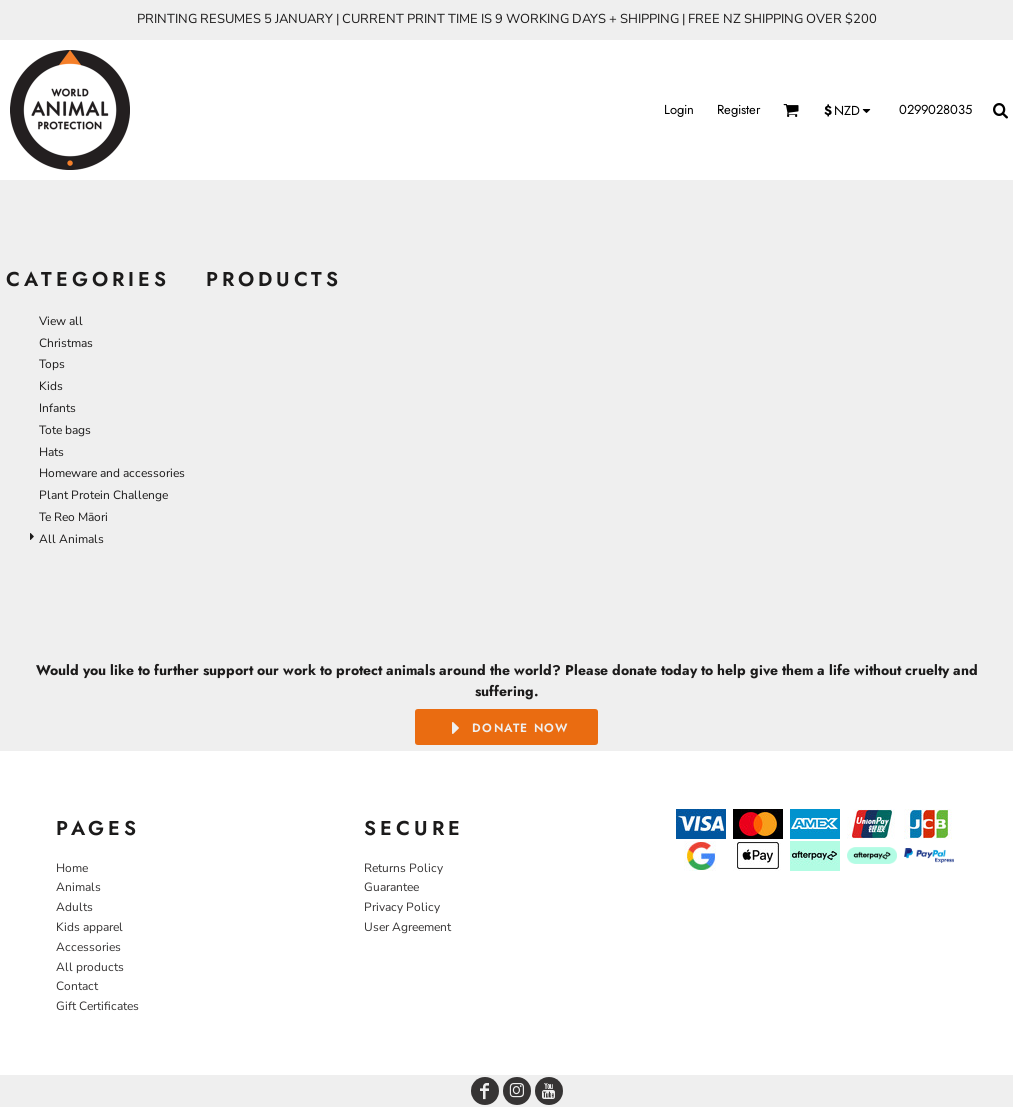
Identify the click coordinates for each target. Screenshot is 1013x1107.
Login (679, 109)
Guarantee (391, 887)
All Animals (71, 539)
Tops (52, 364)
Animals (78, 887)
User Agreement (407, 927)
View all (61, 321)
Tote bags (65, 430)
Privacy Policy (402, 907)
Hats (51, 452)
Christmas (66, 343)
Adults (74, 907)
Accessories (88, 947)
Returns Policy (403, 868)
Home (72, 868)
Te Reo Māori (73, 517)
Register (738, 109)
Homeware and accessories (112, 473)
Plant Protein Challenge (103, 495)
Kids (51, 386)
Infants (57, 408)
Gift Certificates (97, 1006)
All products (90, 967)
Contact (77, 986)
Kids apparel (89, 927)
